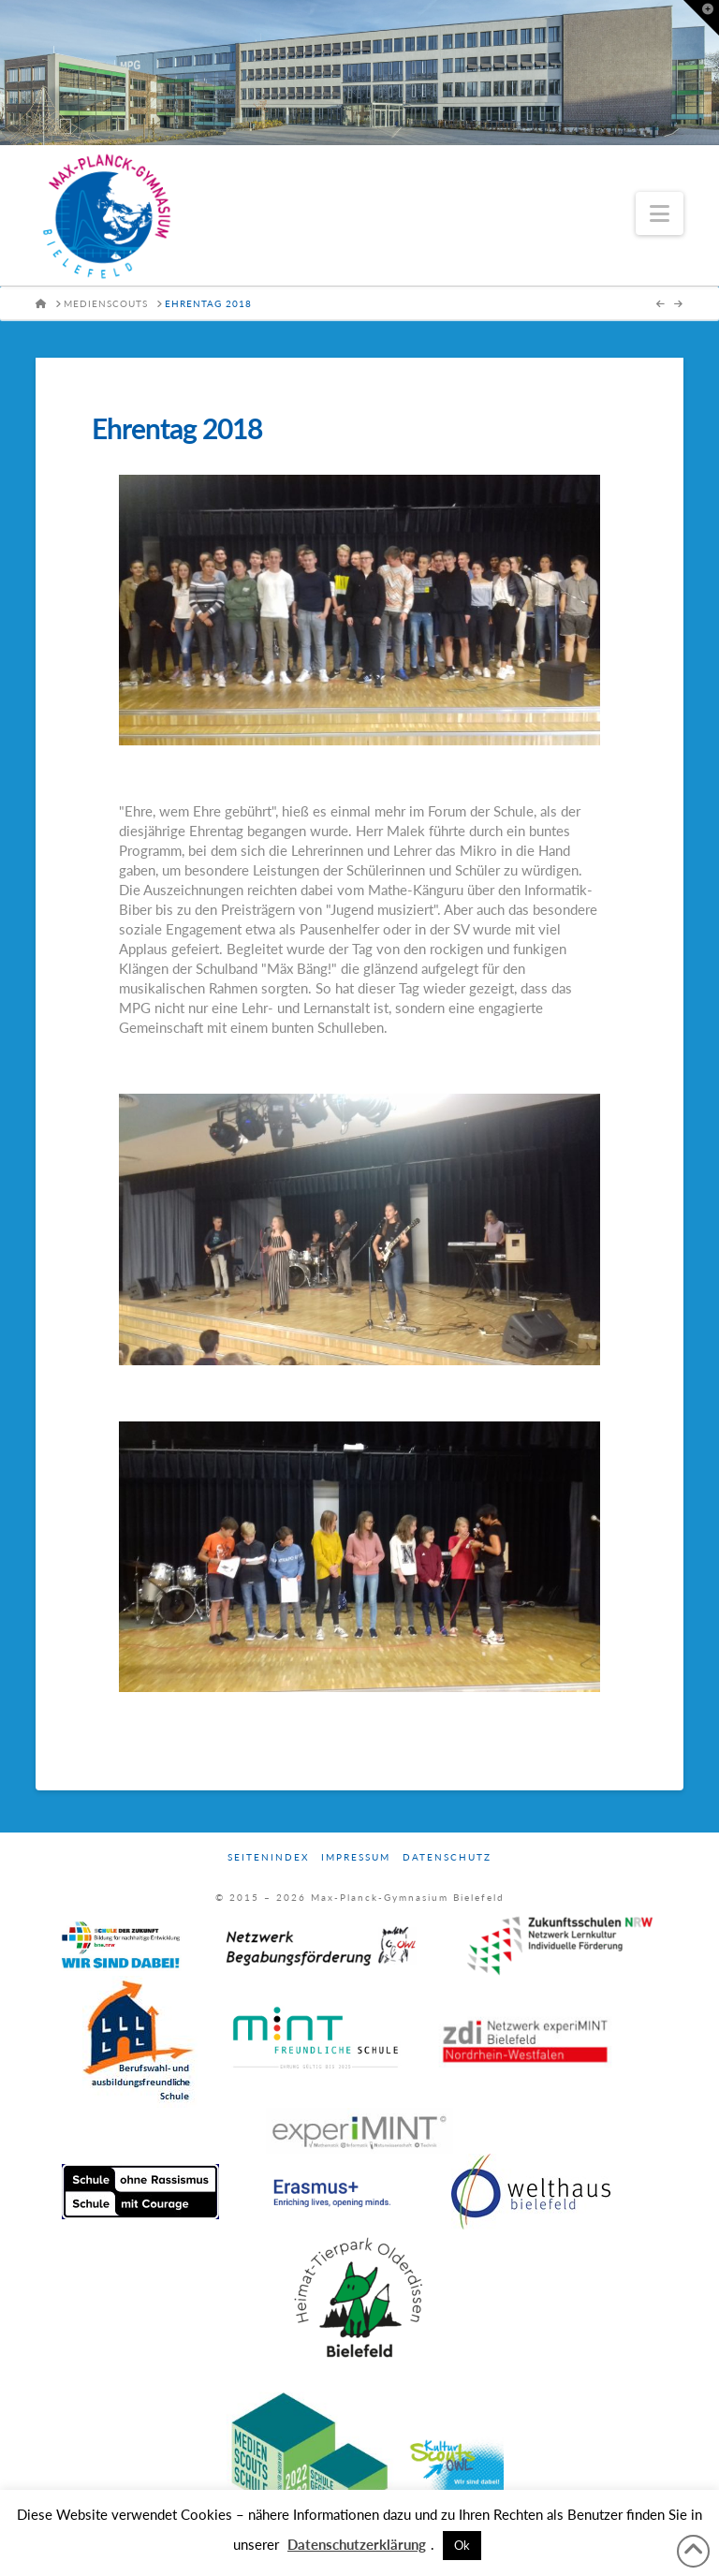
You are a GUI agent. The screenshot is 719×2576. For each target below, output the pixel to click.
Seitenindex (268, 1856)
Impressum (355, 1856)
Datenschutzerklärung (356, 2544)
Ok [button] (462, 2545)
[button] (659, 213)
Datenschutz (447, 1856)
